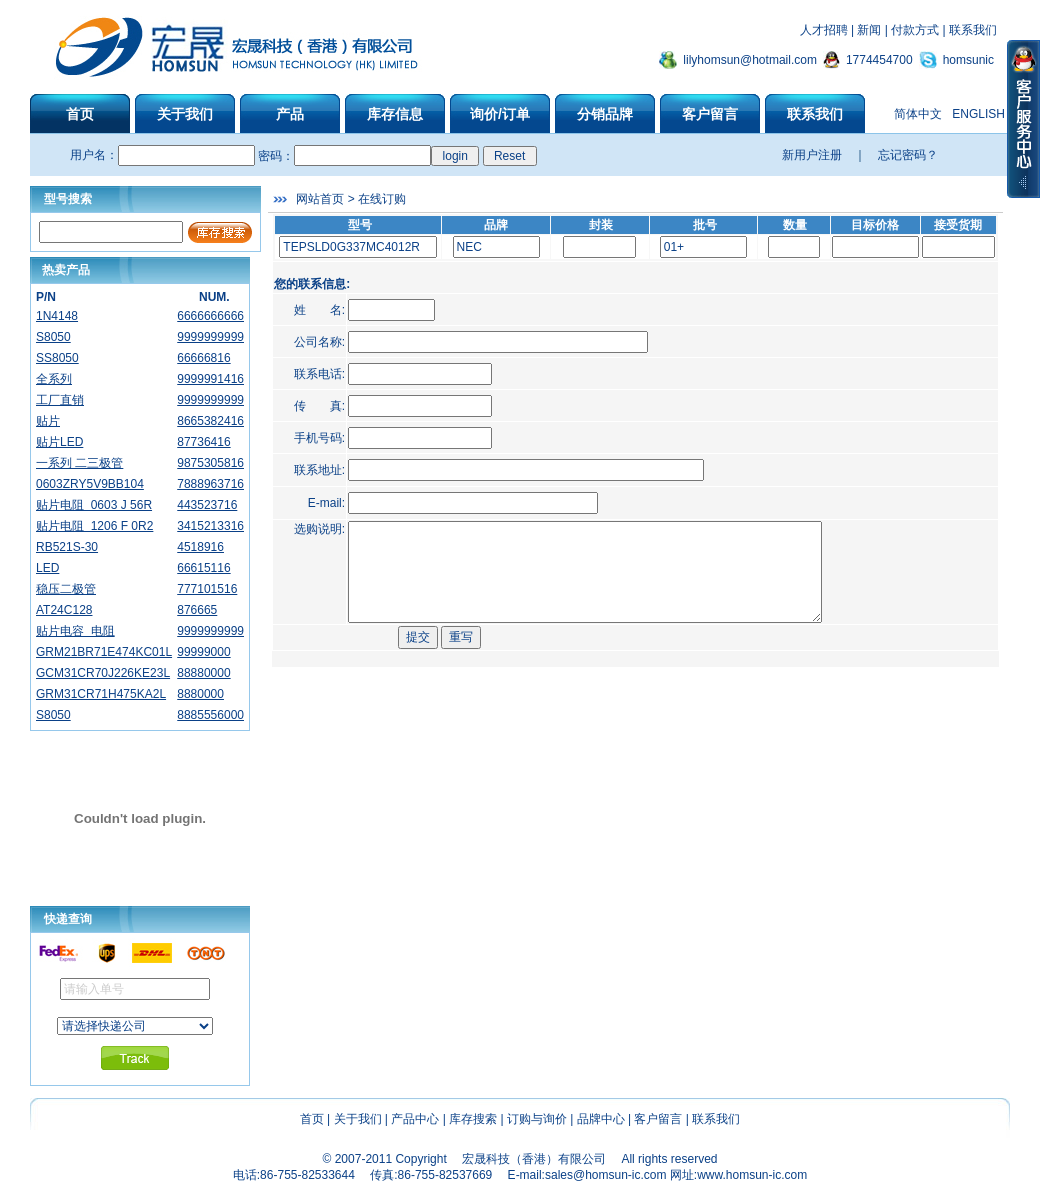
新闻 (869, 30)
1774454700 (879, 60)
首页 (312, 1119)
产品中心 (415, 1119)
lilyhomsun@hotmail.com (750, 60)
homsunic (968, 60)
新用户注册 (812, 155)
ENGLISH (978, 114)
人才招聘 (824, 30)
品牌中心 (601, 1119)
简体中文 (918, 114)
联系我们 (973, 30)
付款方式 (915, 30)
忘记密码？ (908, 155)
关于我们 (358, 1119)
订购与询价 (537, 1119)
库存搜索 (473, 1119)
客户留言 (658, 1119)
